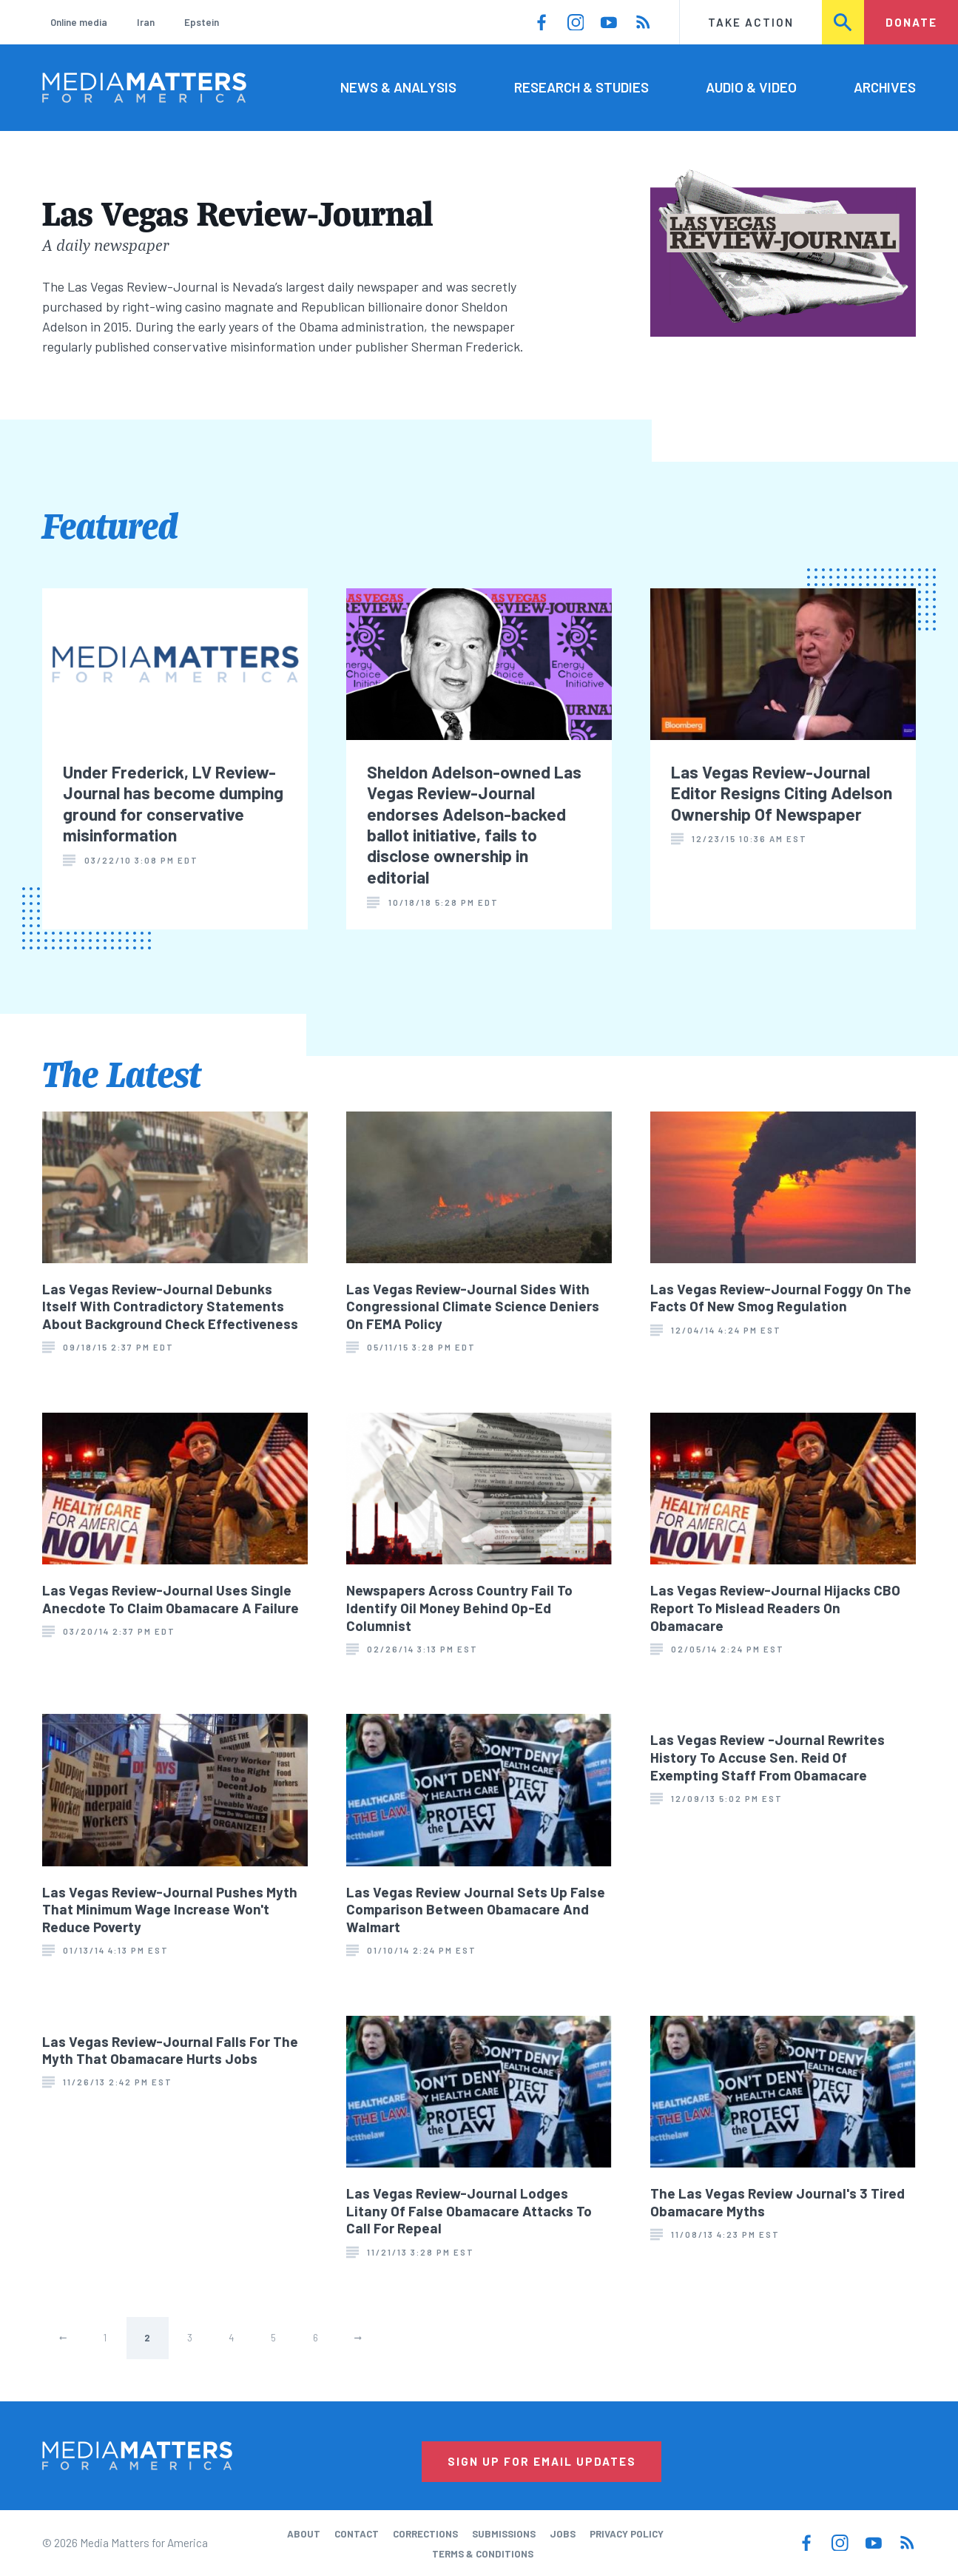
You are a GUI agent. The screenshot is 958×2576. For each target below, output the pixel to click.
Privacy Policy (627, 2534)
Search (843, 22)
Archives (885, 86)
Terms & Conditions (482, 2554)
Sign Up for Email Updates (542, 2461)
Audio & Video (751, 86)
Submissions (504, 2534)
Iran (146, 22)
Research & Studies (581, 86)
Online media (78, 22)
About (303, 2534)
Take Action (751, 22)
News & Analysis (398, 86)
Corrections (425, 2534)
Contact (356, 2534)
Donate (911, 22)
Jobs (563, 2534)
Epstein (201, 22)
